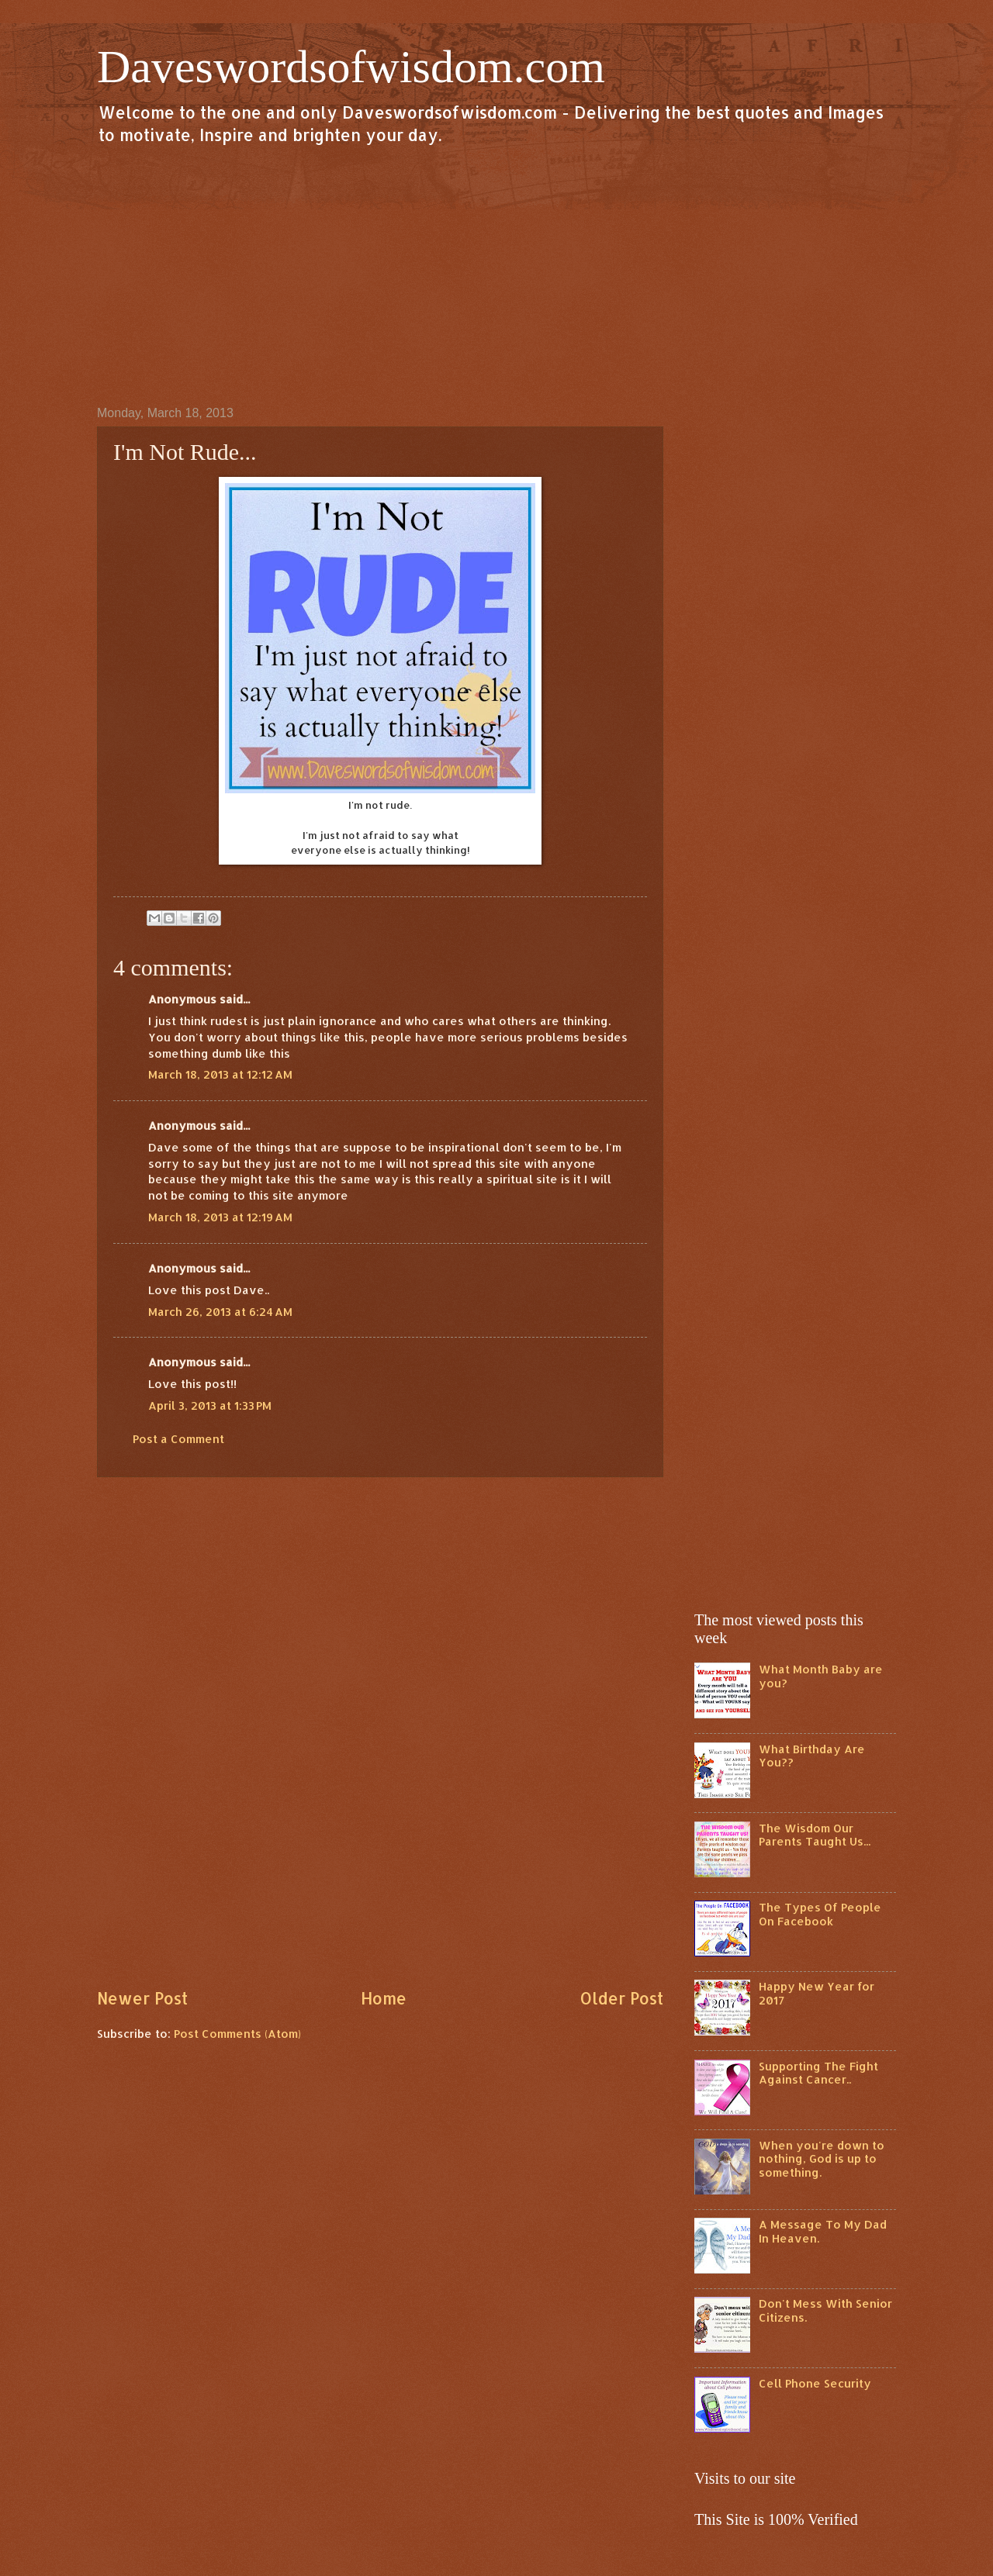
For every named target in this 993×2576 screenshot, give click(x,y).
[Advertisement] (496, 274)
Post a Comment (178, 1438)
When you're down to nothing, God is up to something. (821, 2159)
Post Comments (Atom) (237, 2033)
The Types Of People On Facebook (820, 1914)
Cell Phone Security (815, 2383)
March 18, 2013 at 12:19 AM (220, 1217)
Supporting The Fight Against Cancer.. (818, 2073)
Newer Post (142, 1998)
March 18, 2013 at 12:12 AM (220, 1074)
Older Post (621, 1998)
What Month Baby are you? (821, 1676)
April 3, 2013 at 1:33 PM (210, 1405)
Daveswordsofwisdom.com (351, 66)
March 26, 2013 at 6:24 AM (220, 1311)
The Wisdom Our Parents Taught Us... (814, 1835)
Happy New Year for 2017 (816, 1993)
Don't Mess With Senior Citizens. (825, 2310)
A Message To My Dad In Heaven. (823, 2231)
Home (384, 1998)
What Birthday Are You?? (812, 1756)
